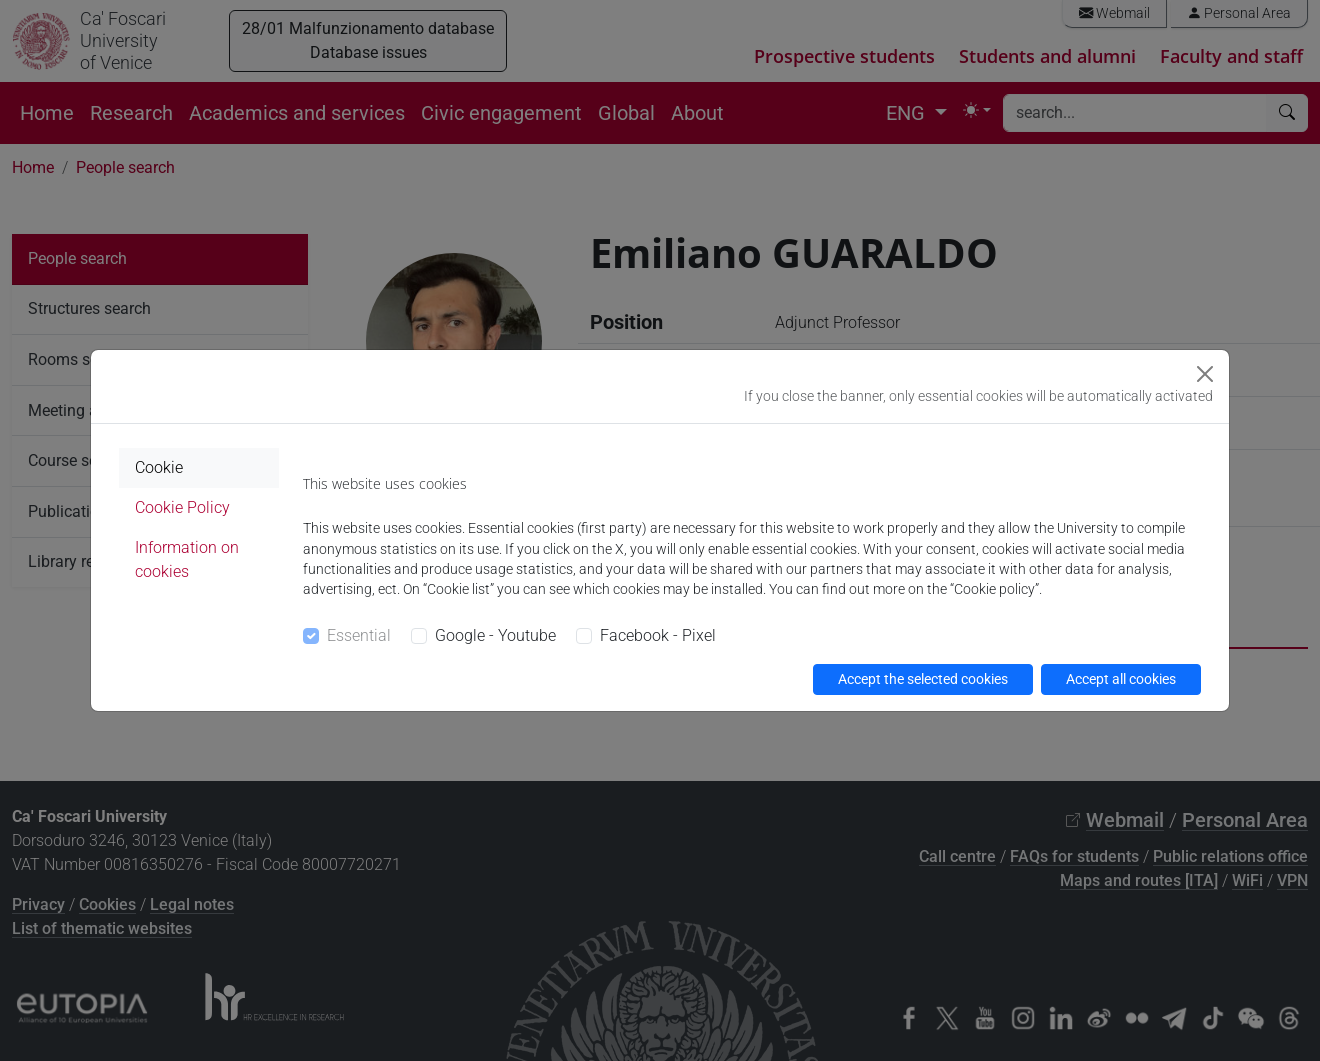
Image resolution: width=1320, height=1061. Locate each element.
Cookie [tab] (159, 467)
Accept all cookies (1121, 679)
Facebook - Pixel (658, 635)
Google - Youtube (495, 635)
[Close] (1205, 374)
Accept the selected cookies (923, 679)
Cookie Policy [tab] (182, 507)
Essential (359, 635)
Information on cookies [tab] (187, 559)
